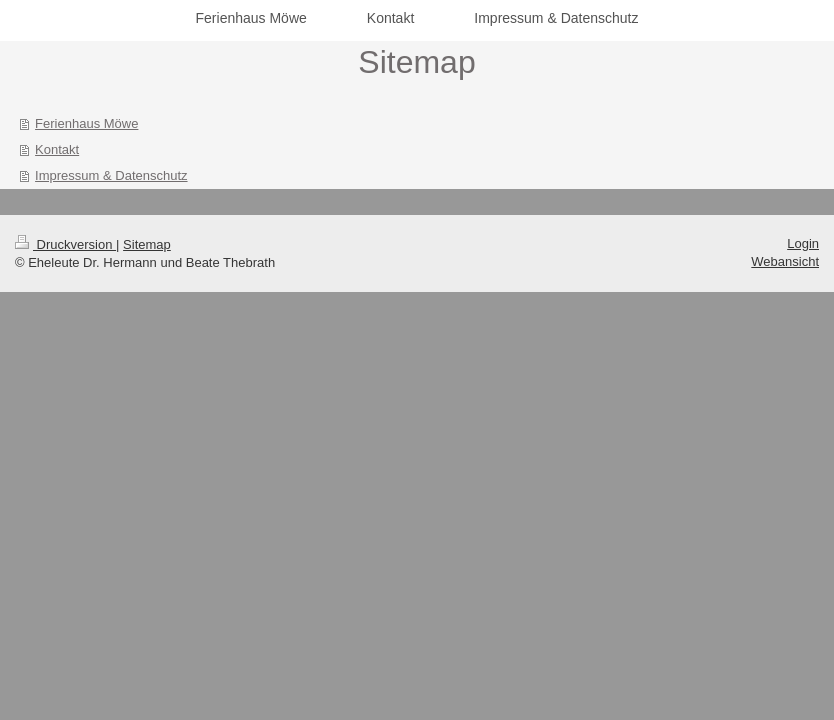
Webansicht (785, 261)
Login (803, 243)
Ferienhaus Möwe (86, 123)
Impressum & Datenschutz (111, 175)
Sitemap (147, 244)
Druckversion (65, 244)
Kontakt (57, 149)
